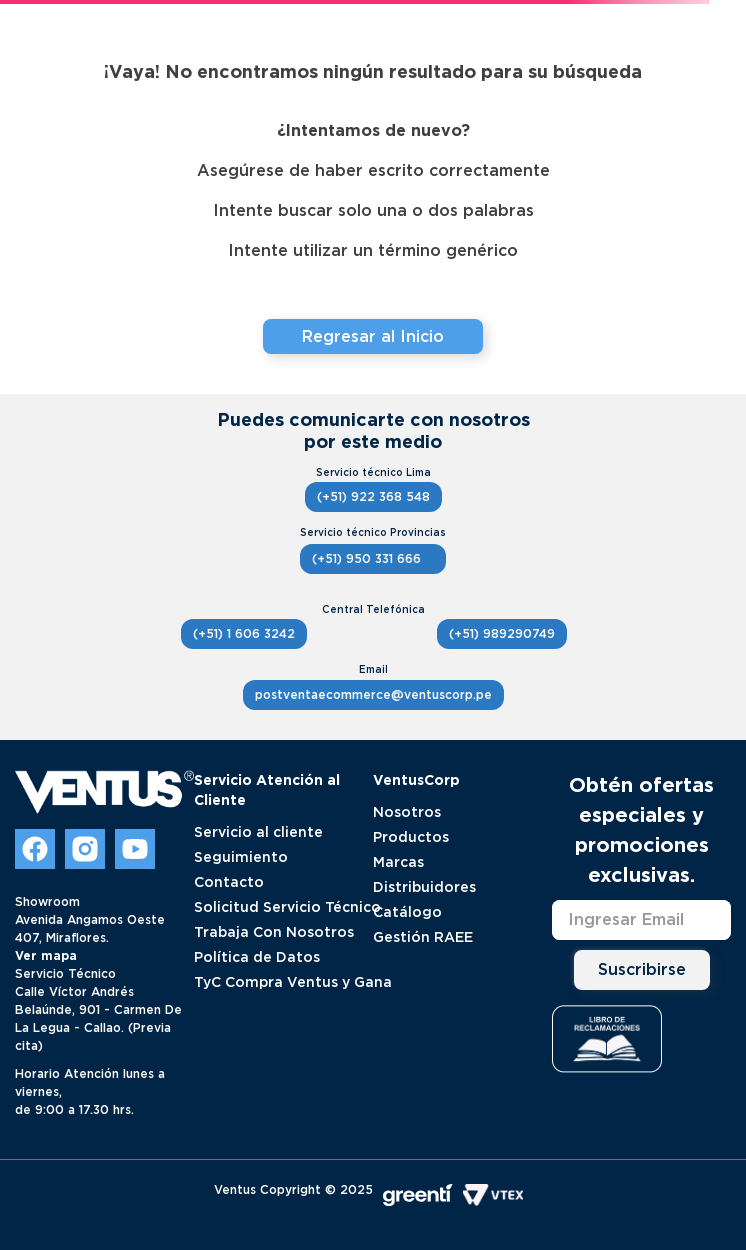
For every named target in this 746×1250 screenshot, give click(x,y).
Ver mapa (46, 955)
